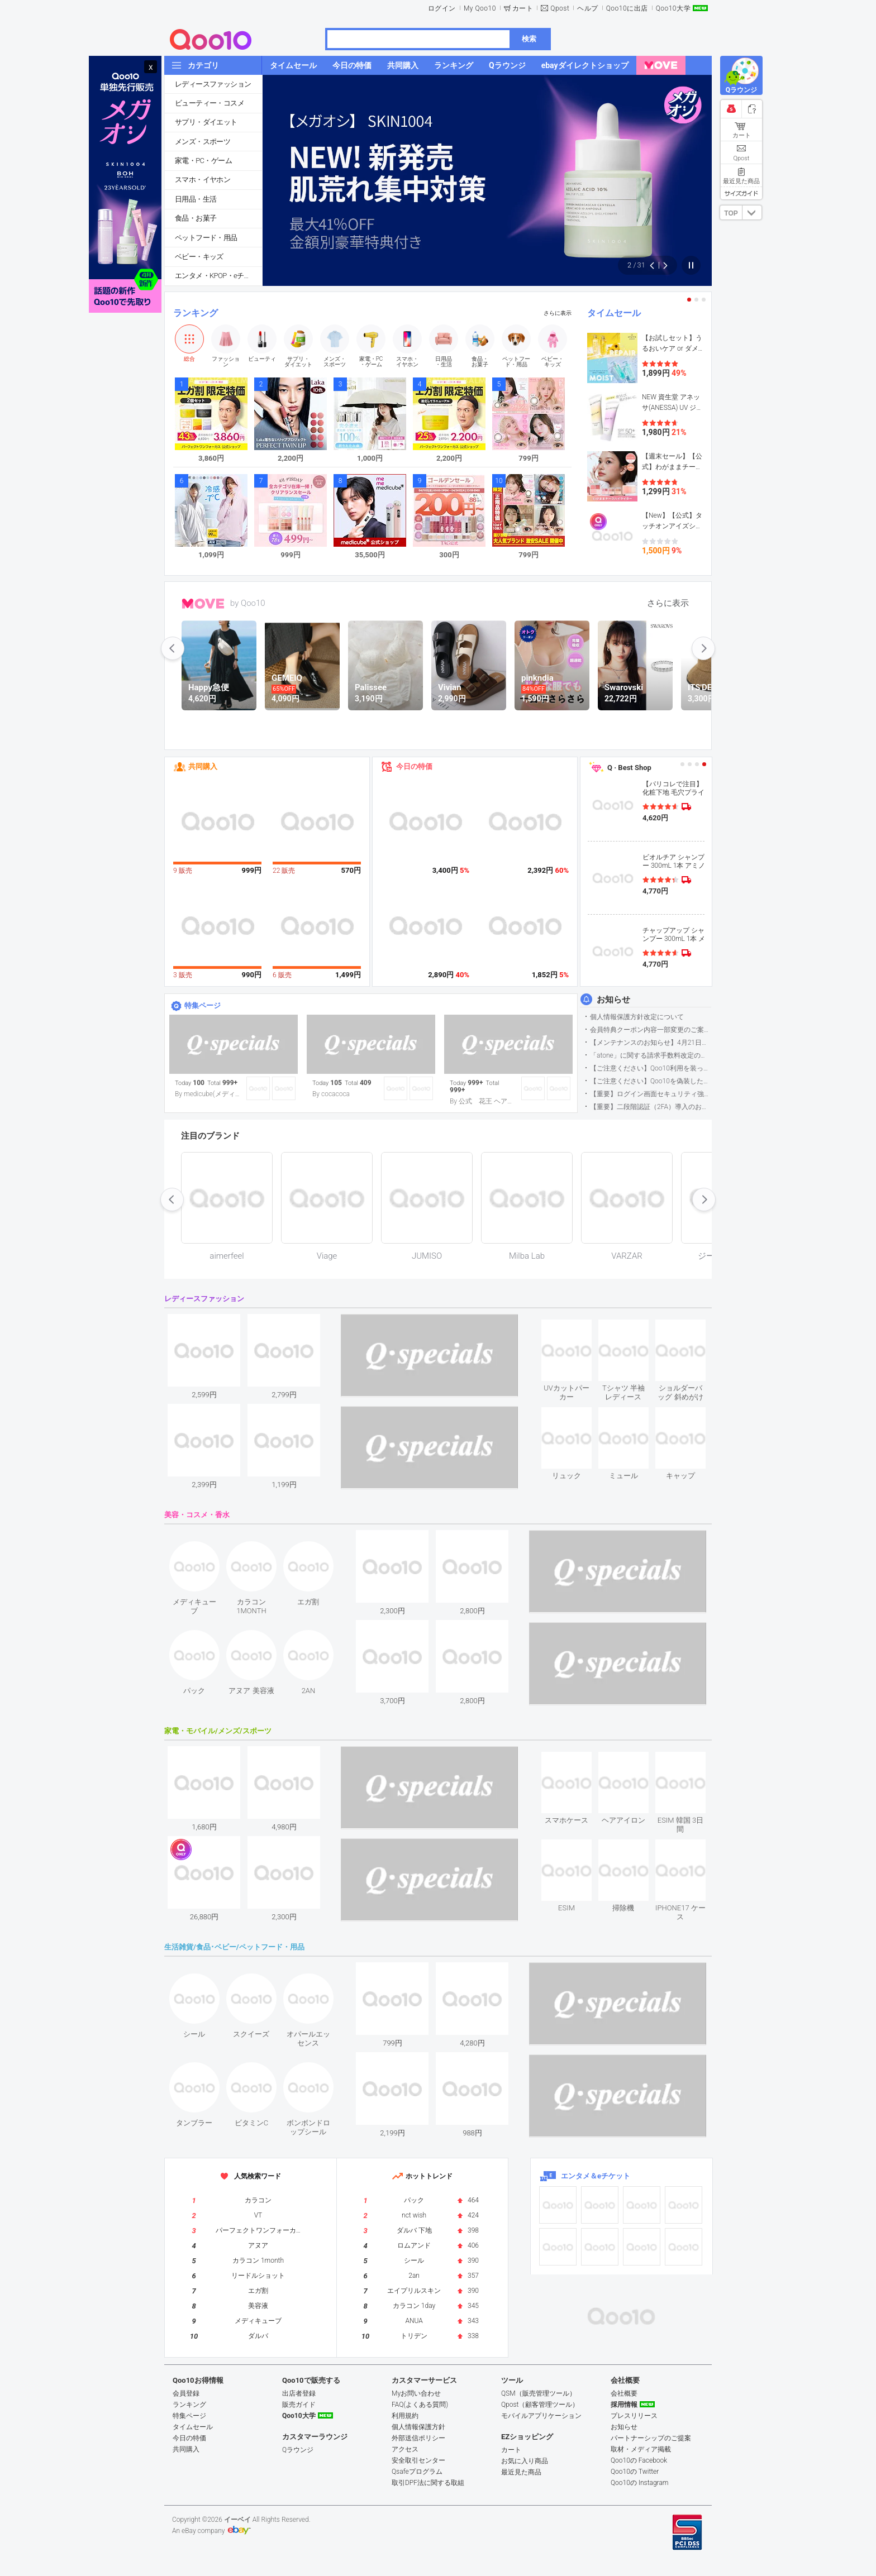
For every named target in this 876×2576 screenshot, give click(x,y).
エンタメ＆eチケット (595, 2176)
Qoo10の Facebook (639, 2460)
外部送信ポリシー (418, 2438)
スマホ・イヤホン (202, 179)
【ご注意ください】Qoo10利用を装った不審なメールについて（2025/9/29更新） (650, 1068)
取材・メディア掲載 (641, 2449)
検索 (529, 39)
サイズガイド (741, 193)
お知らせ (613, 1000)
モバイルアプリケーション (541, 2416)
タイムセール (614, 313)
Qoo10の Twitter (635, 2471)
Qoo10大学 (673, 8)
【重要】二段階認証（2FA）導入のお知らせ (650, 1107)
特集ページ (202, 1005)
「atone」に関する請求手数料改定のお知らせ (650, 1055)
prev (172, 648)
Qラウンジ (297, 2450)
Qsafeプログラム (417, 2471)
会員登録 (186, 2393)
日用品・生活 (195, 199)
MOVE (203, 603)
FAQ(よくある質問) (420, 2404)
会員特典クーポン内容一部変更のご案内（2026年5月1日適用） (650, 1030)
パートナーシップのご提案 (651, 2438)
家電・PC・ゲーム (203, 160)
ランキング (195, 313)
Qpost (559, 8)
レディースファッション (213, 84)
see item (576, 1328)
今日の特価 (414, 766)
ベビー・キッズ (199, 256)
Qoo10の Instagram (640, 2483)
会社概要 (624, 2393)
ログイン (442, 8)
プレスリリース (634, 2416)
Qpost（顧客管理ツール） (540, 2404)
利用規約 (405, 2416)
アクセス (405, 2449)
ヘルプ (587, 8)
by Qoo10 (247, 603)
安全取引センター (418, 2460)
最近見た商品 (521, 2472)
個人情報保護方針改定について (637, 1017)
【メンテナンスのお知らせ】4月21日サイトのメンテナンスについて (650, 1042)
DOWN (751, 212)
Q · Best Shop (629, 767)
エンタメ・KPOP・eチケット (218, 275)
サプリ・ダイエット (206, 122)
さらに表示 (558, 313)
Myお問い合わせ (416, 2393)
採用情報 (624, 2404)
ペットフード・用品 (206, 237)
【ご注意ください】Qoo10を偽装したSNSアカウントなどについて (650, 1081)
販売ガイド (299, 2404)
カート (523, 8)
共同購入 (202, 766)
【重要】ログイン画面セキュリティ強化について (650, 1094)
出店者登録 (299, 2393)
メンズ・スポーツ (202, 141)
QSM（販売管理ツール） (538, 2393)
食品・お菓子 (195, 218)
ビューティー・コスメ (209, 103)
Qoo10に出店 (627, 8)
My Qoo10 (480, 8)
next (703, 648)
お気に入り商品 (524, 2461)
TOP (730, 213)
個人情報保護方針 (418, 2427)
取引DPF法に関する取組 (428, 2483)
